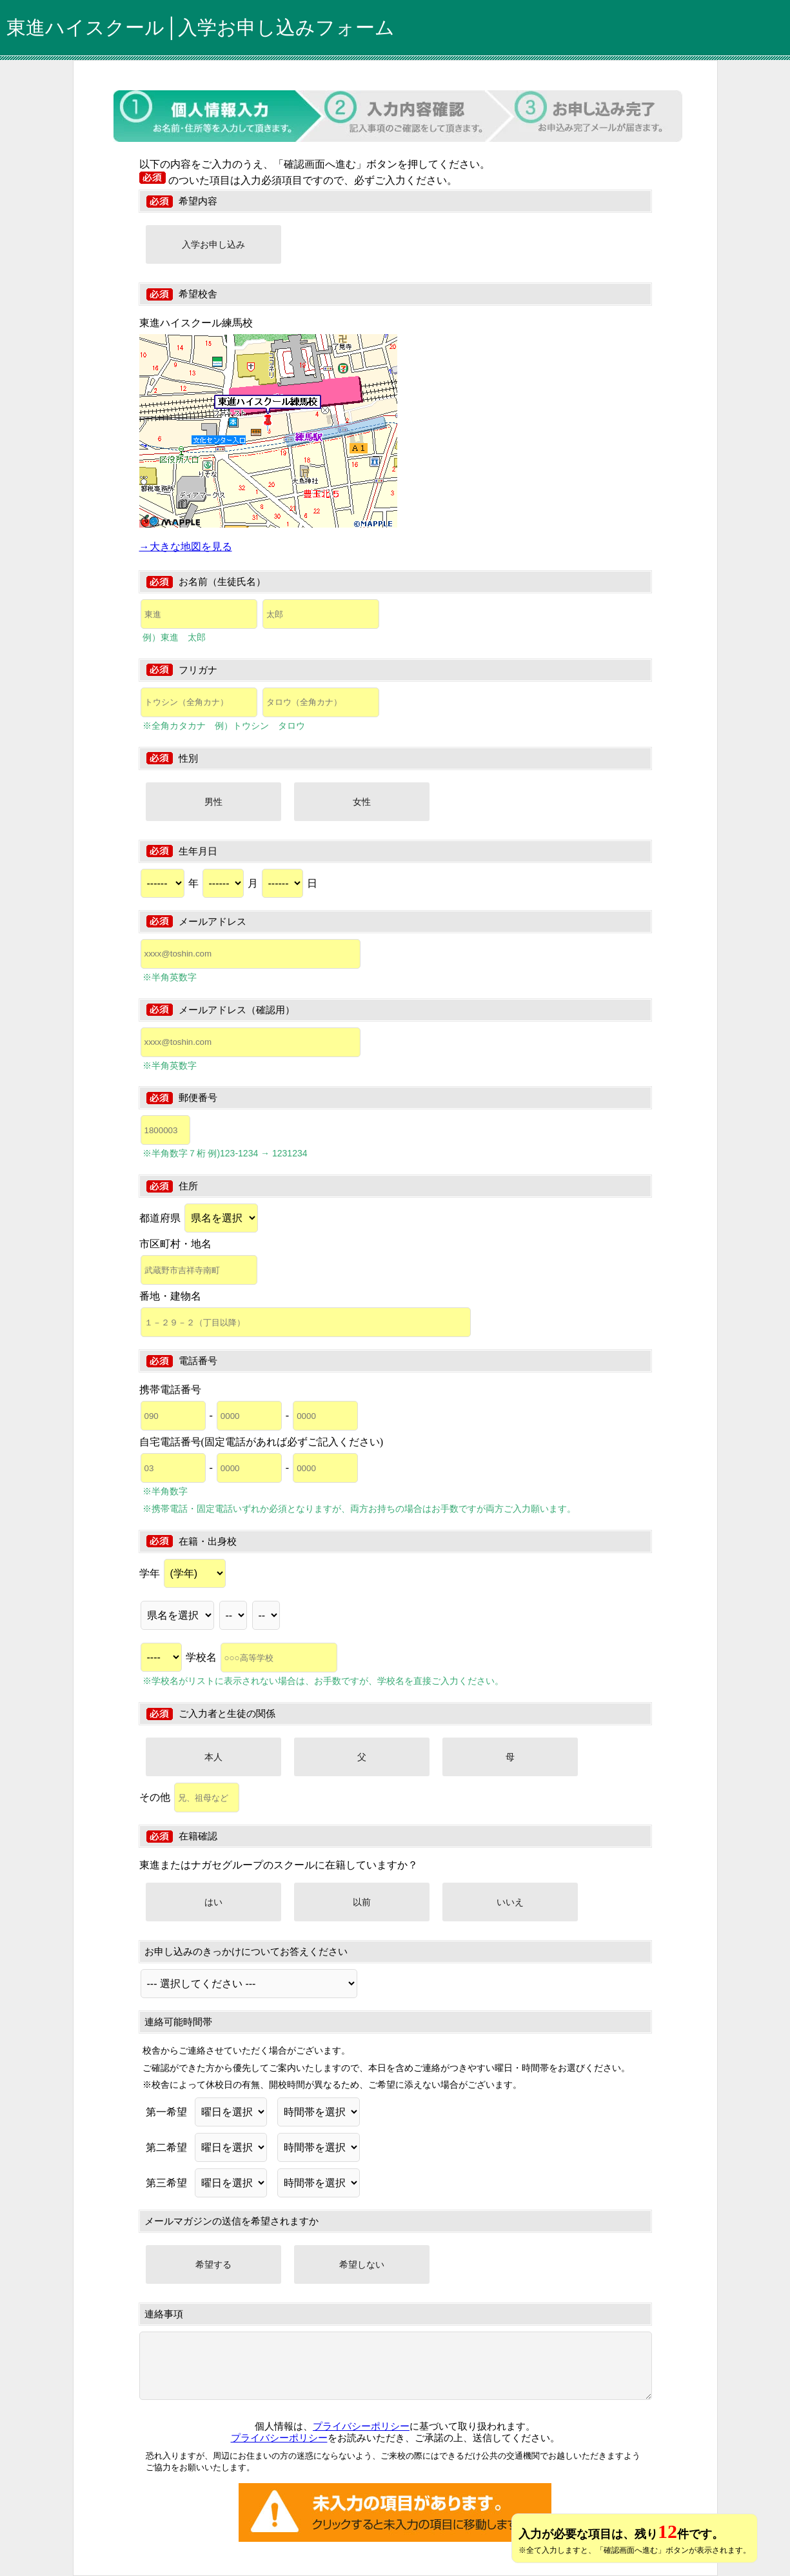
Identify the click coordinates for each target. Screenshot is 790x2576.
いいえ (510, 1902)
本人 (213, 1757)
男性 (213, 802)
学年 (182, 1573)
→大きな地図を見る (185, 546)
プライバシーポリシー (361, 2426)
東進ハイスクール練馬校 (196, 322)
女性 (362, 802)
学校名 (261, 1657)
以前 (362, 1902)
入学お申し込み (213, 244)
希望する (213, 2264)
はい (213, 1902)
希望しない (361, 2264)
